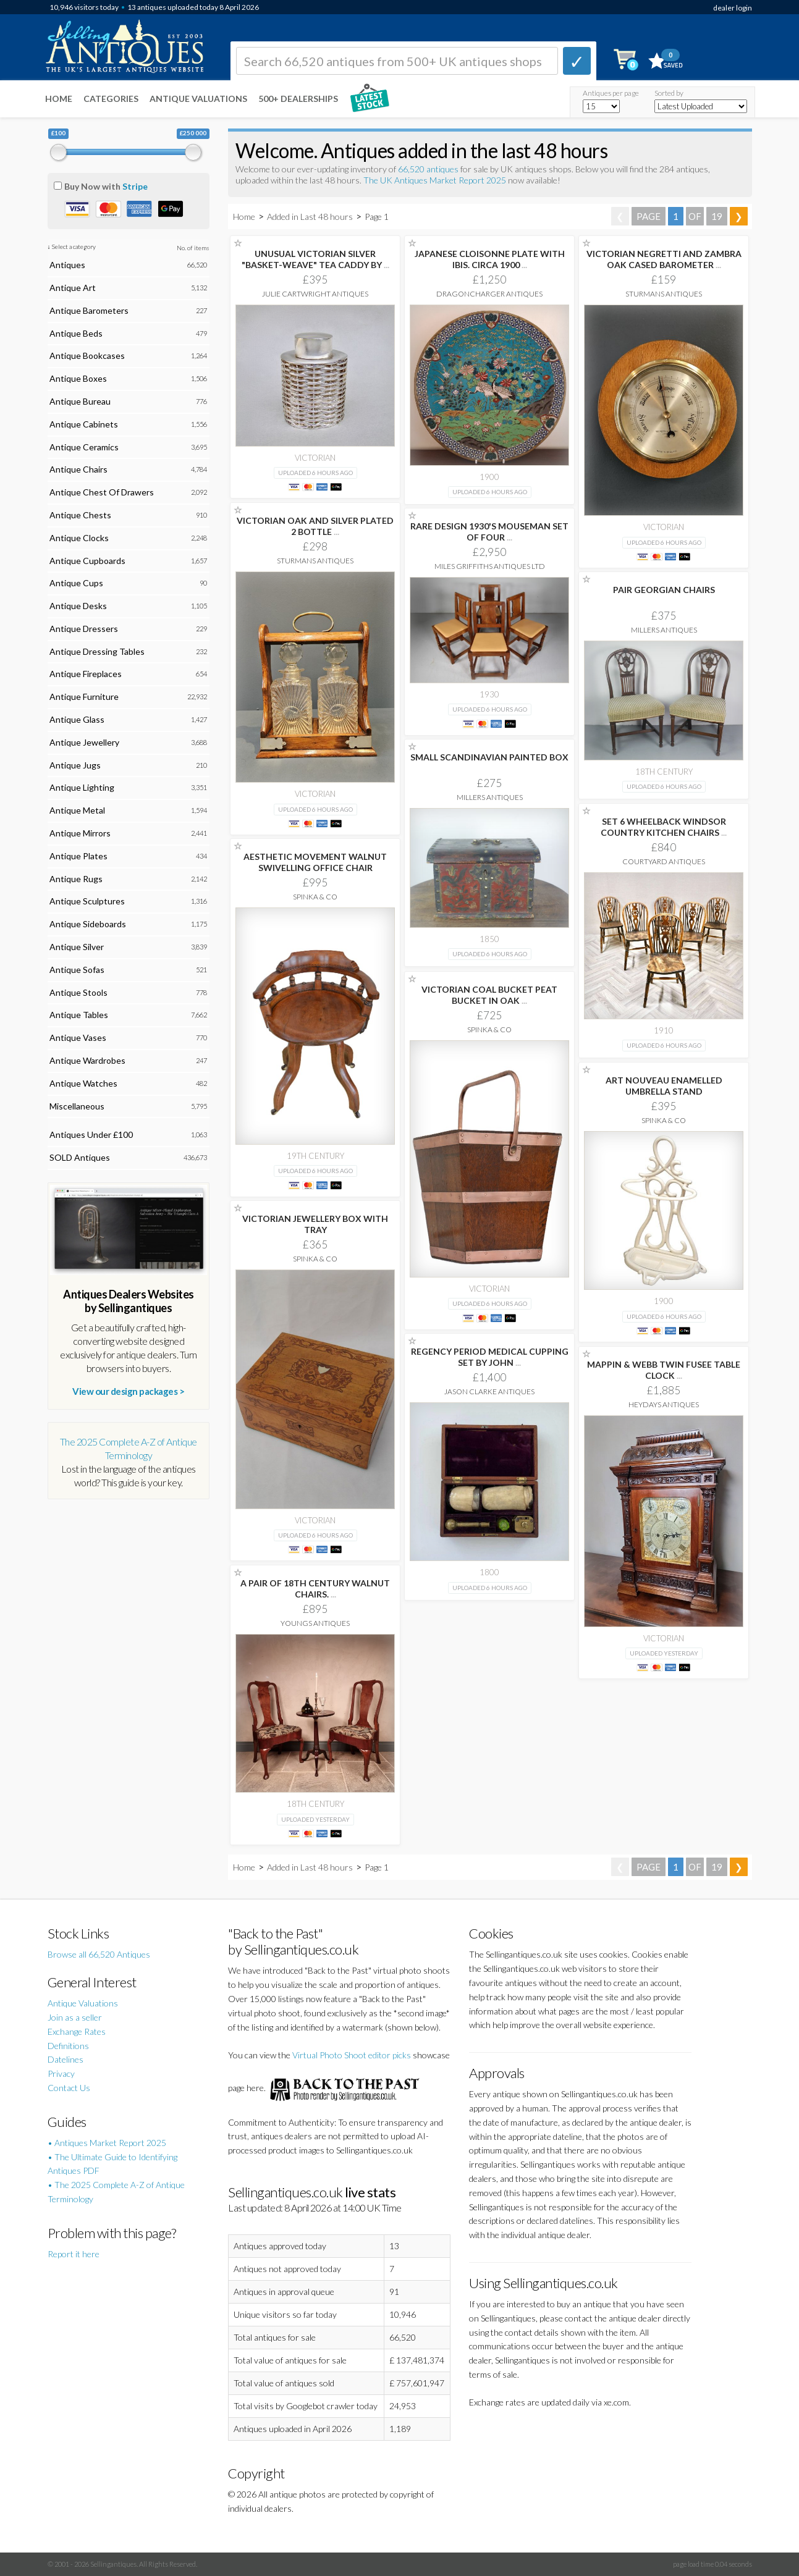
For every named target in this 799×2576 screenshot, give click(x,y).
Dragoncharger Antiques (489, 293)
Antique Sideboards (87, 924)
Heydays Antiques (663, 1404)
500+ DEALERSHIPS (298, 98)
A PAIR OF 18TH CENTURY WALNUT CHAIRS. (315, 1588)
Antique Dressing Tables (97, 651)
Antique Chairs (78, 469)
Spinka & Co (315, 896)
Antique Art (72, 287)
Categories (110, 98)
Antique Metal (77, 810)
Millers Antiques (664, 629)
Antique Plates (78, 856)
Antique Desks (78, 605)
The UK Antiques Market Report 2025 (434, 180)
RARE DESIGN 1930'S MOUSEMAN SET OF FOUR (489, 531)
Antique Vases (77, 1037)
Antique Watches (83, 1083)
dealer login (732, 7)
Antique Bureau (80, 401)
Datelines (65, 2059)
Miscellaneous (76, 1106)
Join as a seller (75, 2017)
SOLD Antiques (79, 1157)
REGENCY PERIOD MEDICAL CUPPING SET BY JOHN (490, 1357)
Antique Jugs (75, 765)
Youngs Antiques (315, 1623)
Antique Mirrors (80, 833)
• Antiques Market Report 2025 (107, 2142)
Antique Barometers (89, 310)
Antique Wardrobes (87, 1060)
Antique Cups (76, 583)
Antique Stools (78, 992)
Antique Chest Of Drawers (101, 492)
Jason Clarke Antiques (489, 1391)
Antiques (67, 264)
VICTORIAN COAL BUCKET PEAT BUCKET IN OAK (489, 995)
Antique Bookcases (87, 355)
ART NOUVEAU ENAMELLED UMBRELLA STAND (664, 1085)
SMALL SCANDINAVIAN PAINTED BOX (489, 757)
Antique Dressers (83, 628)
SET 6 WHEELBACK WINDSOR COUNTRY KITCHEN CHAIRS (664, 827)
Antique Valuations (198, 98)
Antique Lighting (81, 787)
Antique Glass (76, 719)
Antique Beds (76, 333)
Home (58, 98)
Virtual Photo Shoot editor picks (351, 2055)
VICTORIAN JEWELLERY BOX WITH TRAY (315, 1224)
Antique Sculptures (87, 901)
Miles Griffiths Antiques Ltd (489, 566)
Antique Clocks (79, 537)
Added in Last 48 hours (311, 216)
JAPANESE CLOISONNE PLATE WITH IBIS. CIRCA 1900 (490, 259)
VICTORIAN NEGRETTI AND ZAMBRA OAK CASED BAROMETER (664, 259)
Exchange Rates (77, 2031)
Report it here (73, 2254)
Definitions (68, 2045)
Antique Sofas (76, 969)
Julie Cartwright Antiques (315, 293)
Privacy (61, 2073)
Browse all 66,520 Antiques (99, 1954)
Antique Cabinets (83, 424)
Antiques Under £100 (91, 1134)
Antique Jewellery (84, 742)
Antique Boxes (78, 378)
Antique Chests (80, 515)
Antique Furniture (84, 696)
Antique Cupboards (87, 560)
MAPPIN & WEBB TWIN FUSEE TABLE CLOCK (663, 1370)
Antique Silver (76, 946)
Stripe (135, 186)
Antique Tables (78, 1014)
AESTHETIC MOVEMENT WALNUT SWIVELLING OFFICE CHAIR (315, 862)
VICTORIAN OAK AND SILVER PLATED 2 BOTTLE (315, 526)
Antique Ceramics (84, 447)
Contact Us (69, 2087)
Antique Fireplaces (85, 673)
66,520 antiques (429, 169)
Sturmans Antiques (663, 293)
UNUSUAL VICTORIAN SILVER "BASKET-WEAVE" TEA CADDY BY (315, 259)
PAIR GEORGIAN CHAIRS (664, 589)
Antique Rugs (76, 878)
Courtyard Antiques (663, 861)
